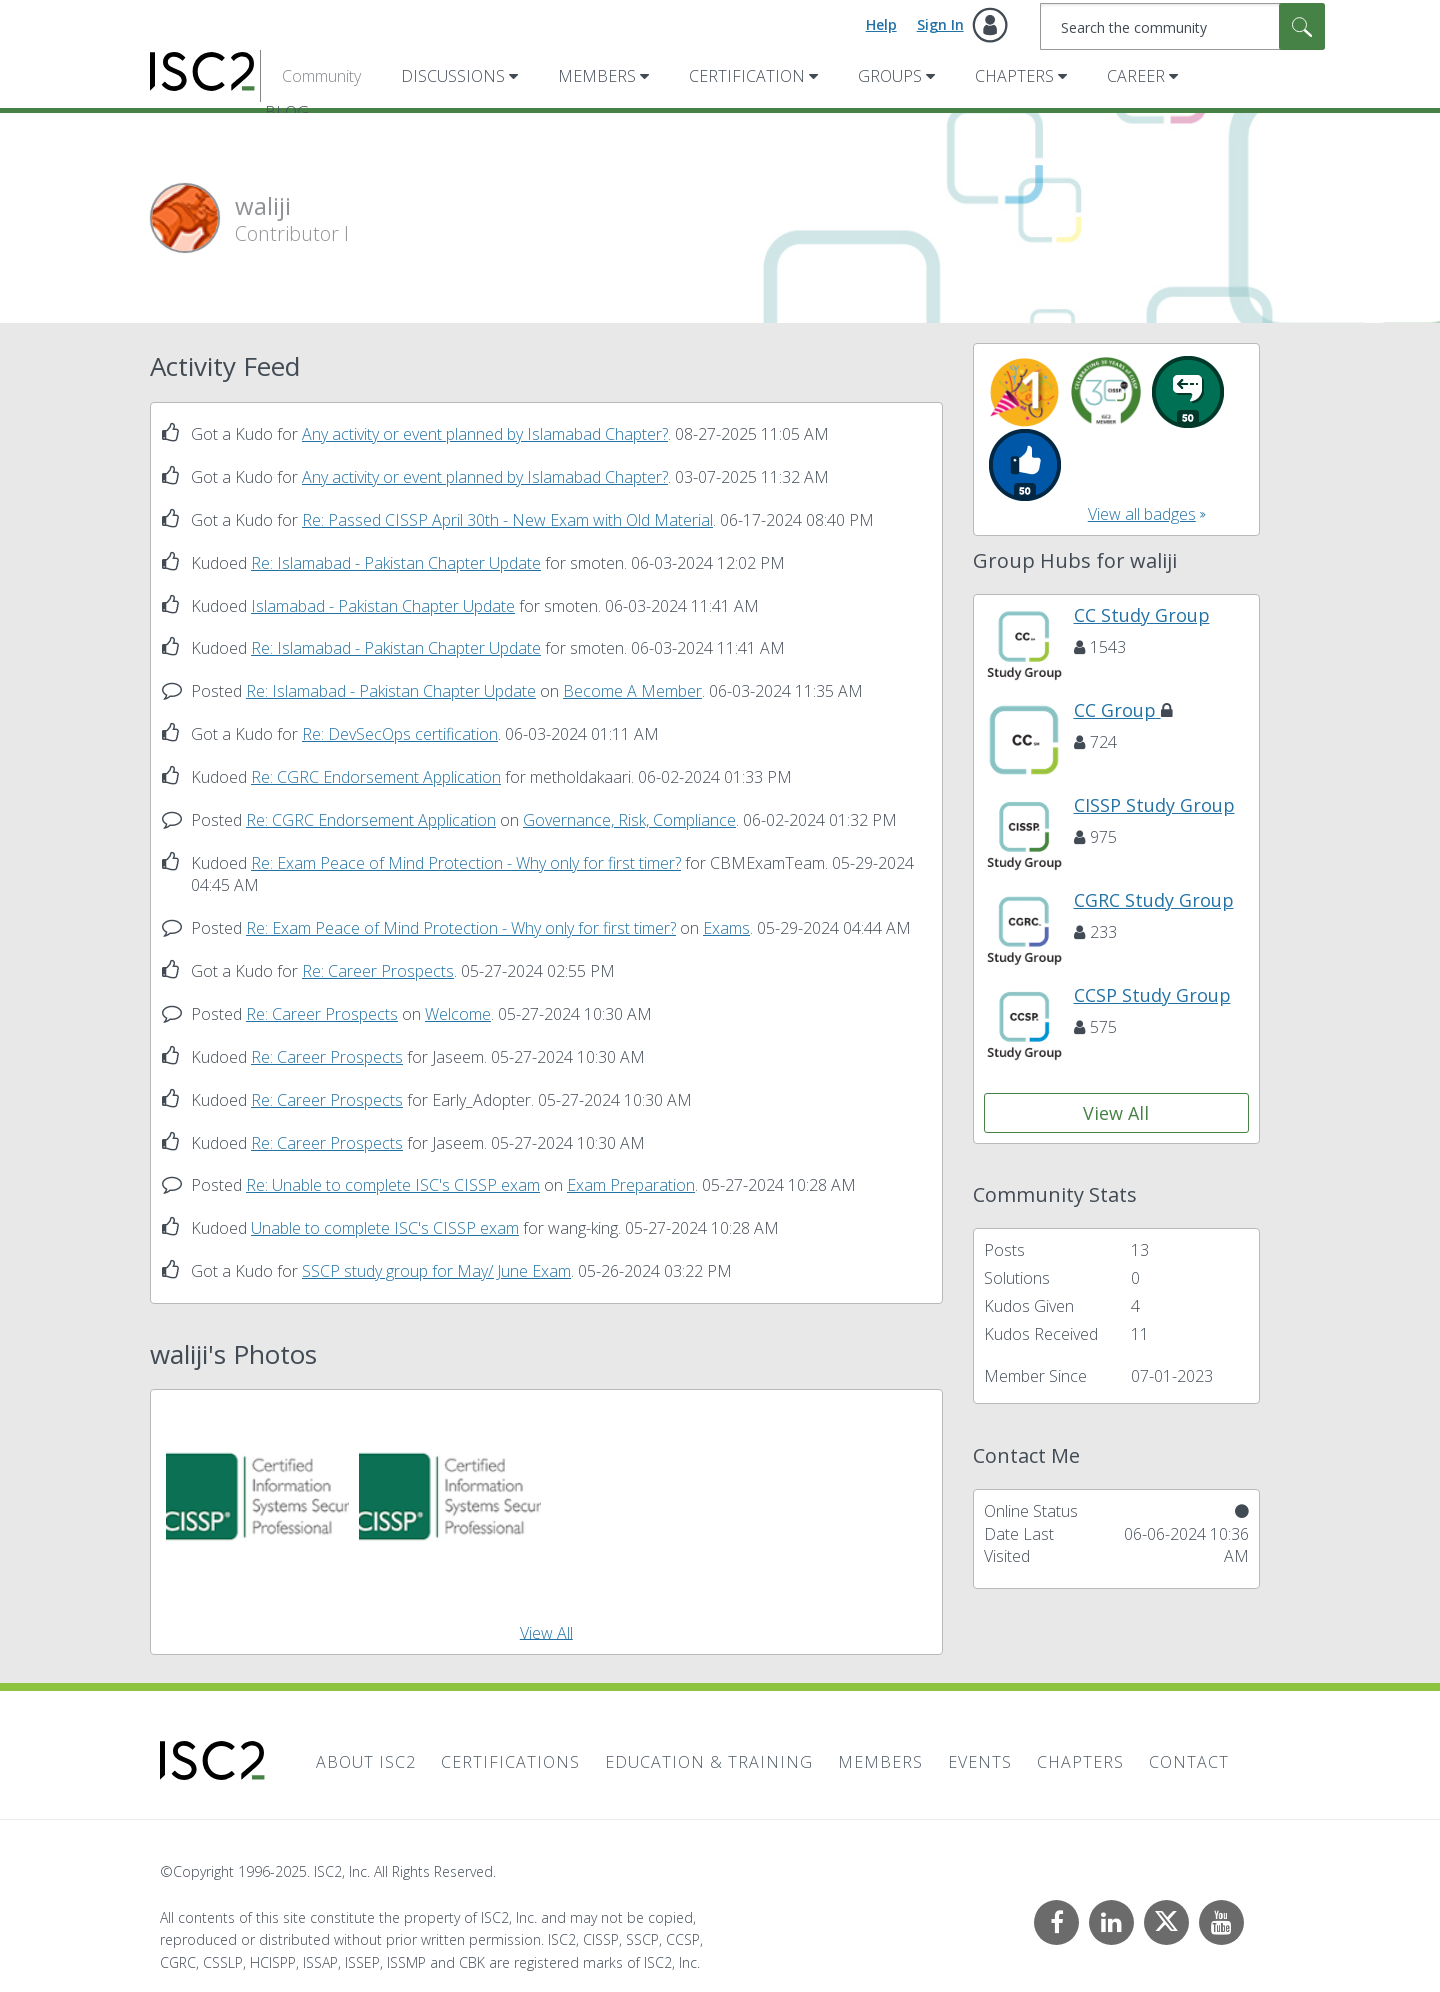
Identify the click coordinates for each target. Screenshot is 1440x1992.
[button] (257, 1496)
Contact (1189, 1762)
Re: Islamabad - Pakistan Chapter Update (396, 563)
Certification (747, 76)
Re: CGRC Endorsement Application (376, 777)
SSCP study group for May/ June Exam (436, 1271)
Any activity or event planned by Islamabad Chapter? (485, 434)
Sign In (940, 24)
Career (1136, 76)
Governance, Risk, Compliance (629, 820)
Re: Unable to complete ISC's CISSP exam (393, 1185)
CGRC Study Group (1154, 900)
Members (597, 76)
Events (980, 1762)
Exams (726, 928)
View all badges (1142, 514)
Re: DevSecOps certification (400, 734)
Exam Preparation (631, 1185)
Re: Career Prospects (378, 971)
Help (881, 24)
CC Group (1123, 710)
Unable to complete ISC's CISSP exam (385, 1228)
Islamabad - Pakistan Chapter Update (383, 606)
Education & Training (709, 1762)
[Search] (1182, 26)
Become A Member (632, 691)
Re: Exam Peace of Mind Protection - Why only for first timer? (466, 863)
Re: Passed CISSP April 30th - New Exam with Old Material (507, 520)
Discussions (453, 76)
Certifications (510, 1762)
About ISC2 (366, 1762)
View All (546, 1632)
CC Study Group (1142, 615)
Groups (890, 76)
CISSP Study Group (1154, 805)
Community (321, 76)
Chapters (1014, 76)
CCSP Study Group (1152, 995)
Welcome (458, 1014)
